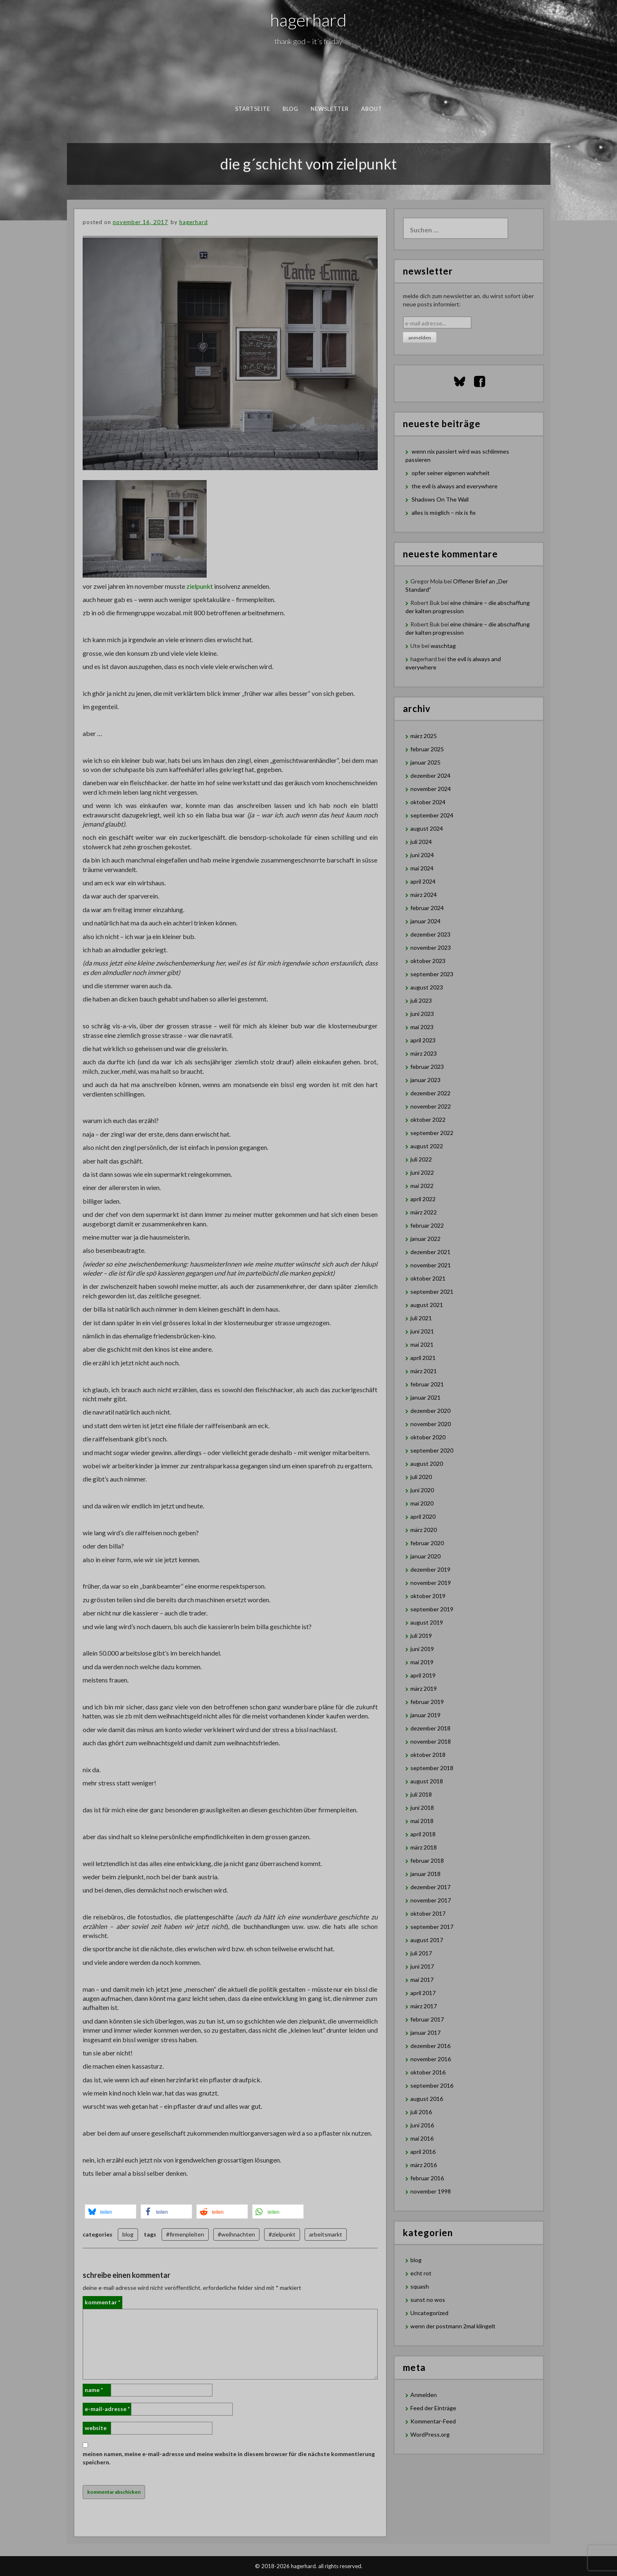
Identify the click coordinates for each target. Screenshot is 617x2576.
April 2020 (423, 1516)
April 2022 (423, 1198)
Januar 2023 (425, 1079)
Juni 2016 (422, 2125)
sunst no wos (427, 2299)
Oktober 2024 (427, 801)
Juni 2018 (422, 1807)
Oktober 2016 (427, 2072)
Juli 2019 (421, 1635)
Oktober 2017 (427, 1913)
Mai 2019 (422, 1662)
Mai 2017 (422, 1979)
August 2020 (426, 1463)
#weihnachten (236, 2234)
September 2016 (431, 2085)
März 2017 (423, 2006)
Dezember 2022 (430, 1093)
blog (290, 108)
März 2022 (423, 1212)
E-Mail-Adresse (107, 2408)
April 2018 (423, 1834)
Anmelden (423, 2394)
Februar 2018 (427, 1860)
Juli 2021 (421, 1317)
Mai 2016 (422, 2138)
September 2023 (431, 973)
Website (96, 2427)
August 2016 (426, 2098)
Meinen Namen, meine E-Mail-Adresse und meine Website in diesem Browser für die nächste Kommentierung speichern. (229, 2458)
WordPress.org (430, 2434)
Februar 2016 (427, 2178)
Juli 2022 (421, 1159)
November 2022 (430, 1106)
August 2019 (426, 1622)
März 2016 (423, 2164)
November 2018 (430, 1741)
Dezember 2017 (430, 1886)
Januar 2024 (425, 921)
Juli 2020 (421, 1476)
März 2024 (423, 894)
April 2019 (423, 1675)
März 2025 (423, 735)
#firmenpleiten (185, 2234)
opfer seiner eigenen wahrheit (451, 472)
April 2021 (423, 1357)
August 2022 (426, 1145)
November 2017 (430, 1900)
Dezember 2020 (430, 1410)
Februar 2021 (427, 1384)
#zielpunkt (282, 2234)
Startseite (252, 108)
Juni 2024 (422, 854)
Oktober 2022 (427, 1119)
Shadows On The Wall (440, 499)
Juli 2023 (421, 1000)
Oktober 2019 (427, 1595)
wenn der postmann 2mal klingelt (453, 2326)
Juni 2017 (422, 1966)
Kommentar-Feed (433, 2421)
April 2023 (423, 1040)
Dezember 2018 (430, 1728)
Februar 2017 (427, 2019)
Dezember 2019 (430, 1569)
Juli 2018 (421, 1794)
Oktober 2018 (427, 1754)
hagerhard (308, 20)
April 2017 (423, 1992)
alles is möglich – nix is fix (444, 512)
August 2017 (426, 1939)
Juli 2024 (421, 841)
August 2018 (426, 1781)
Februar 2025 (427, 749)
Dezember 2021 (430, 1251)
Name (94, 2389)
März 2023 (423, 1053)
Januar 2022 (425, 1238)
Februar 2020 (427, 1542)
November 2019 (430, 1582)
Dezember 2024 (430, 775)
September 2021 (431, 1291)
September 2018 (431, 1767)
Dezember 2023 (430, 934)
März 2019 (423, 1688)
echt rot (420, 2273)
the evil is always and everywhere (455, 486)
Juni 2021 (422, 1331)
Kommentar (102, 2302)
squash (419, 2286)
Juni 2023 (422, 1013)
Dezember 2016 (430, 2045)
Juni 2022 (422, 1172)
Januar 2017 (425, 2032)
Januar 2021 (425, 1397)
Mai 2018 (422, 1820)
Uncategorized (429, 2312)
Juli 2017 (421, 1953)
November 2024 (430, 788)
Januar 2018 (425, 1873)
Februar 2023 (427, 1066)
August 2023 (426, 987)
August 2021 (426, 1304)
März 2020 (423, 1529)
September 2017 (431, 1926)
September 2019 (431, 1609)
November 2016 (430, 2058)
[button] (110, 2211)
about (371, 108)
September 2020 (431, 1450)
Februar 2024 (427, 907)
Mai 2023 (422, 1026)
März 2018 (423, 1847)
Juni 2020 (422, 1490)
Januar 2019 (425, 1714)
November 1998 (430, 2191)
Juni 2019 (422, 1648)
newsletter (329, 108)
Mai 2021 (422, 1344)
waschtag (443, 645)
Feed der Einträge (433, 2407)
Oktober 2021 (427, 1278)
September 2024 (431, 815)
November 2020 (430, 1423)
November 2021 (430, 1265)
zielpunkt (199, 586)
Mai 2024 (422, 868)
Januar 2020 (425, 1556)
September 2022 (431, 1132)
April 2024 (423, 881)
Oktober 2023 (427, 960)
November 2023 (430, 947)
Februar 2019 (427, 1701)
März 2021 (423, 1370)
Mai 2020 (422, 1503)
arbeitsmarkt (325, 2234)
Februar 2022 (427, 1225)
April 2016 (423, 2151)
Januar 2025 (425, 762)
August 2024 (426, 828)
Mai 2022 (422, 1185)
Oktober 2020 (427, 1437)
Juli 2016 (421, 2111)
